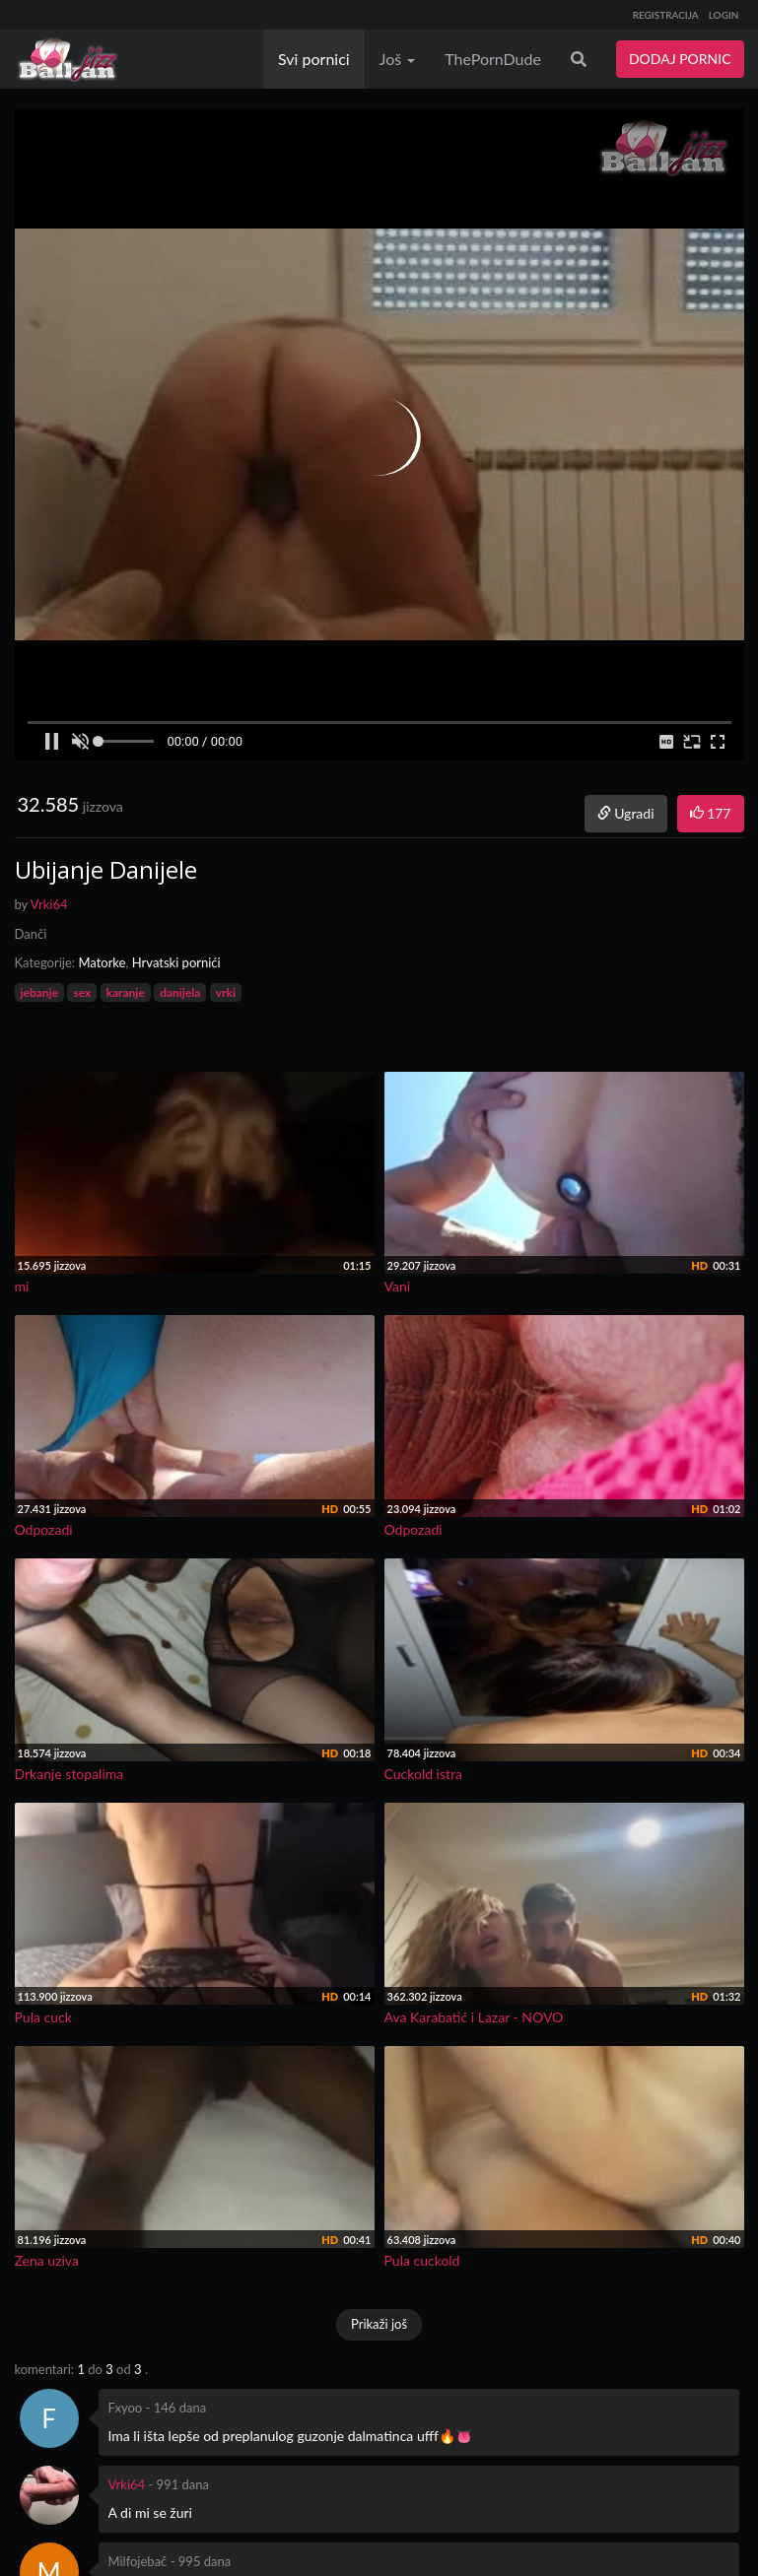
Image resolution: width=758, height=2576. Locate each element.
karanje (125, 992)
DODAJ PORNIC (680, 58)
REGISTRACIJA (666, 15)
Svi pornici (314, 58)
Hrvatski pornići (176, 962)
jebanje (40, 992)
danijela (180, 992)
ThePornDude (493, 58)
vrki (226, 992)
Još (397, 58)
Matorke (101, 962)
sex (82, 992)
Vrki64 (127, 2484)
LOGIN (724, 15)
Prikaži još (379, 2324)
